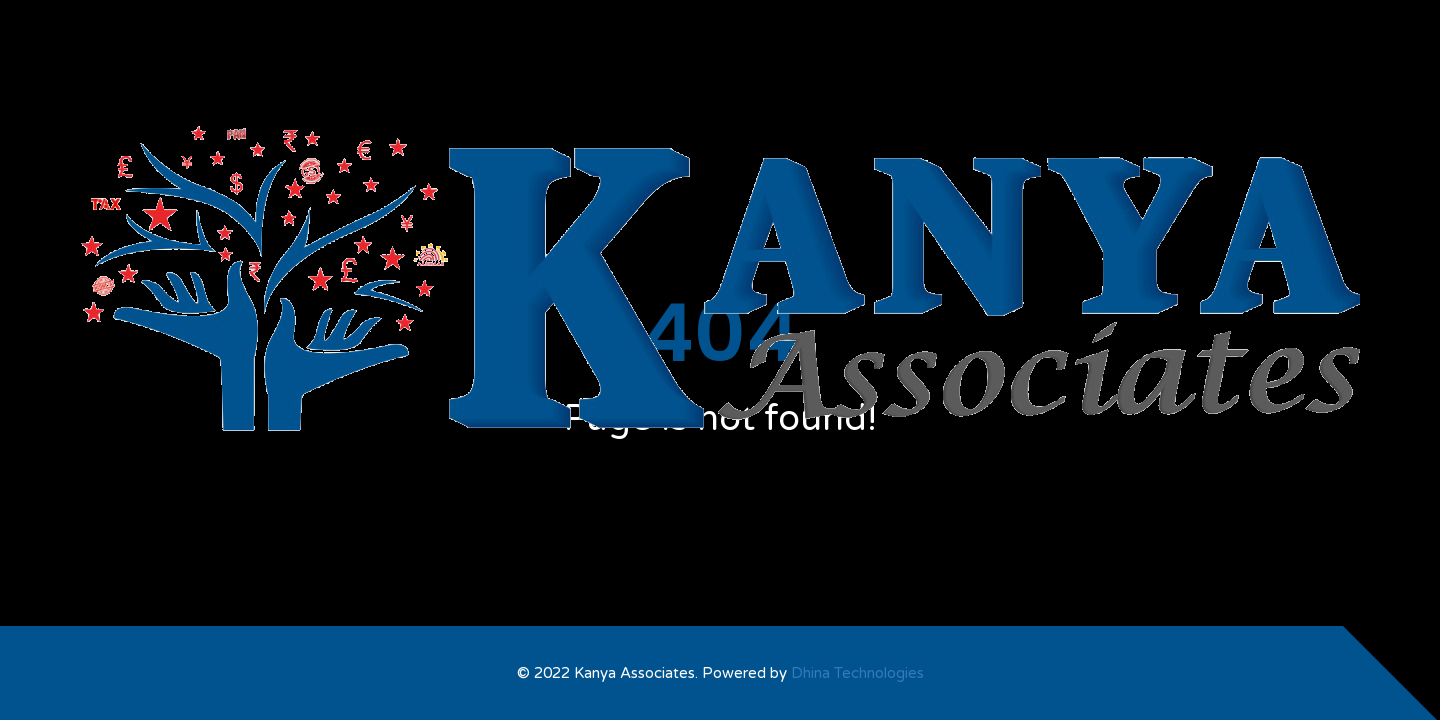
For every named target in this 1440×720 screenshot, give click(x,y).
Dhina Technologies (857, 673)
